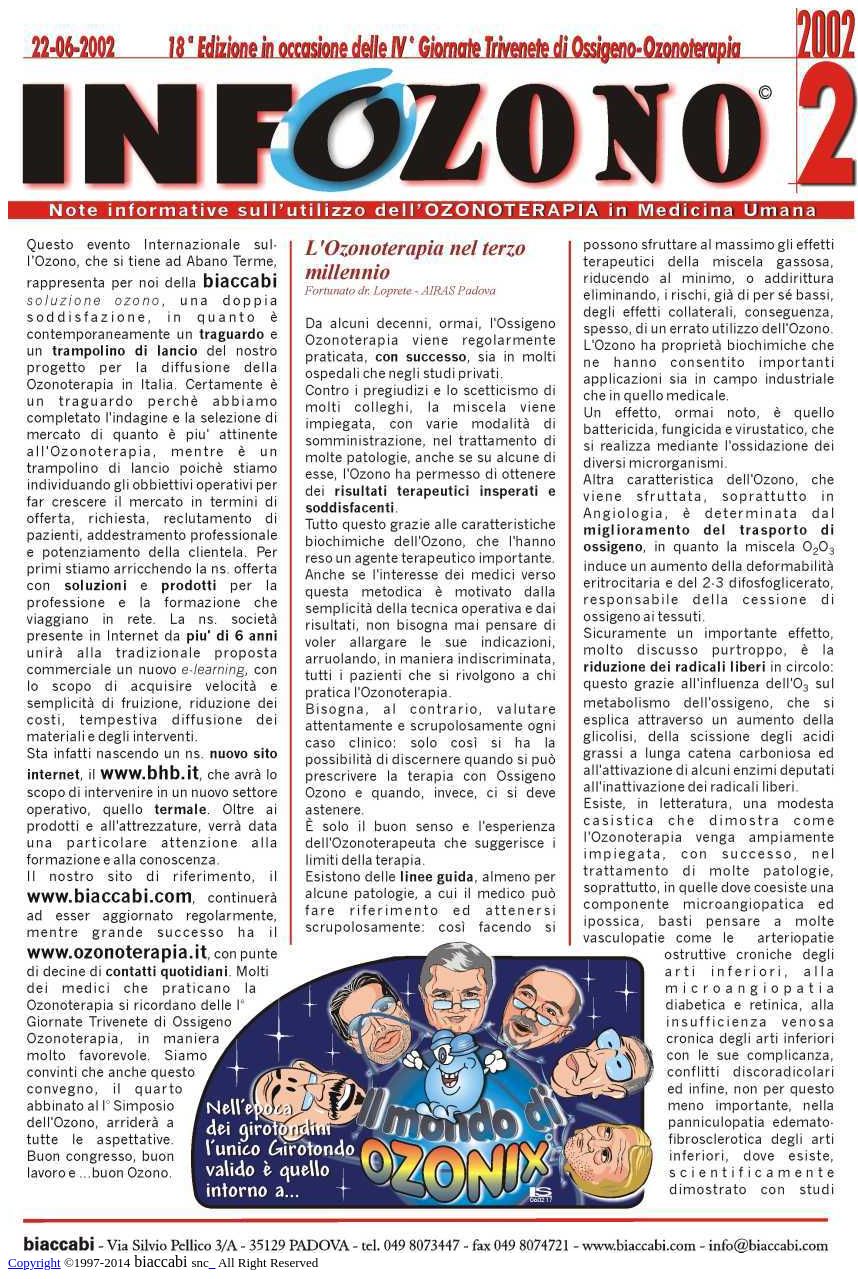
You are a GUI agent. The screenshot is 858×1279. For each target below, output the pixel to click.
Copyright (34, 1262)
